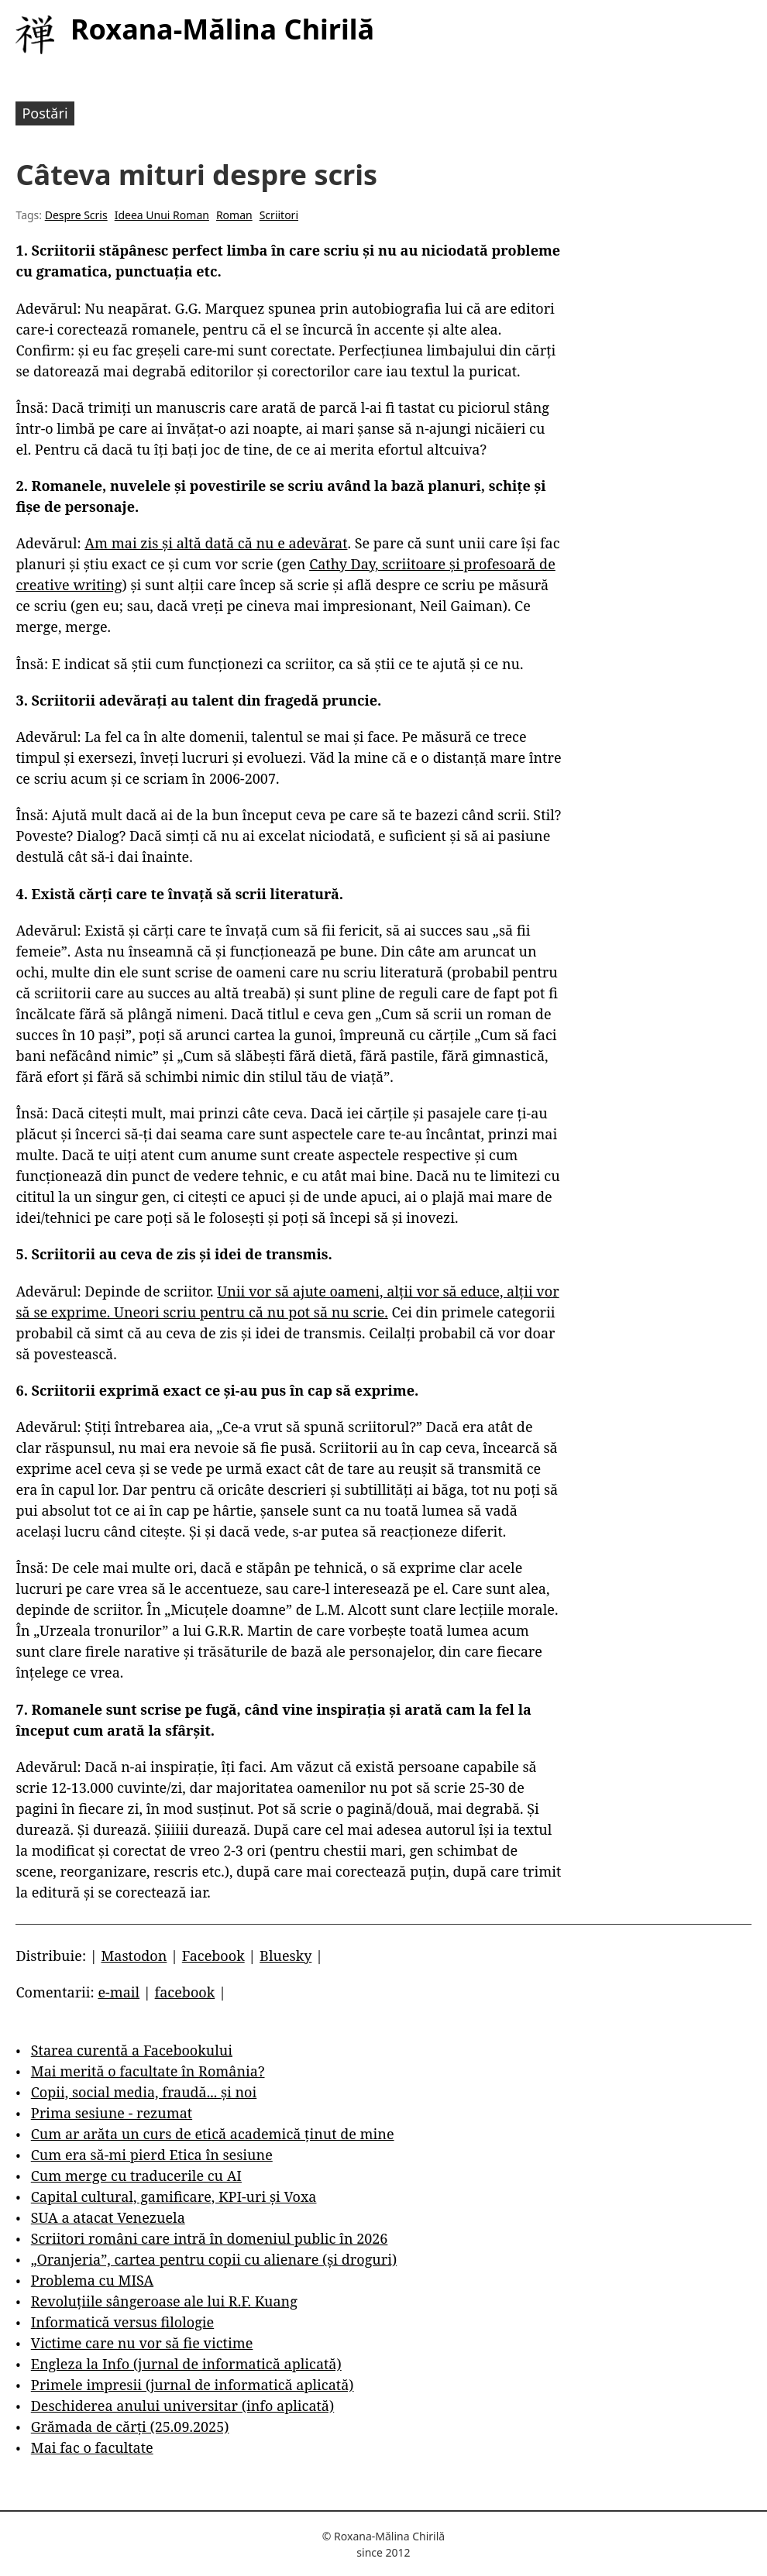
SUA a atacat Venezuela (108, 2217)
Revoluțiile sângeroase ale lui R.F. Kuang (164, 2301)
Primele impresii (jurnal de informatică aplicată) (192, 2384)
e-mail (118, 1992)
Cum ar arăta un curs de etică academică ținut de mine (212, 2133)
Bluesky (285, 1955)
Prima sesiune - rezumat (111, 2113)
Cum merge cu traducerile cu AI (136, 2175)
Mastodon (134, 1955)
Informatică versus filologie (122, 2322)
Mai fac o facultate (92, 2447)
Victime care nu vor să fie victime (142, 2343)
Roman (234, 215)
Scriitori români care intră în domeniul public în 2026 (209, 2238)
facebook (185, 1992)
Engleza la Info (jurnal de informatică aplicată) (186, 2363)
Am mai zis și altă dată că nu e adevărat (215, 543)
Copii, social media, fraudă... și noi (143, 2092)
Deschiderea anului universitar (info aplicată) (182, 2405)
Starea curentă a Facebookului (131, 2050)
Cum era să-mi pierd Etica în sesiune (152, 2154)
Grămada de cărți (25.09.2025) (130, 2426)
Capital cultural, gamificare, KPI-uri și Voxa (174, 2196)
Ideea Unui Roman (162, 215)
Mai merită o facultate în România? (148, 2071)
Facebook (213, 1955)
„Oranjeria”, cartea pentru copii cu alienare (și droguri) (214, 2259)
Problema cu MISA (92, 2280)
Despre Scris (76, 215)
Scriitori (279, 215)
